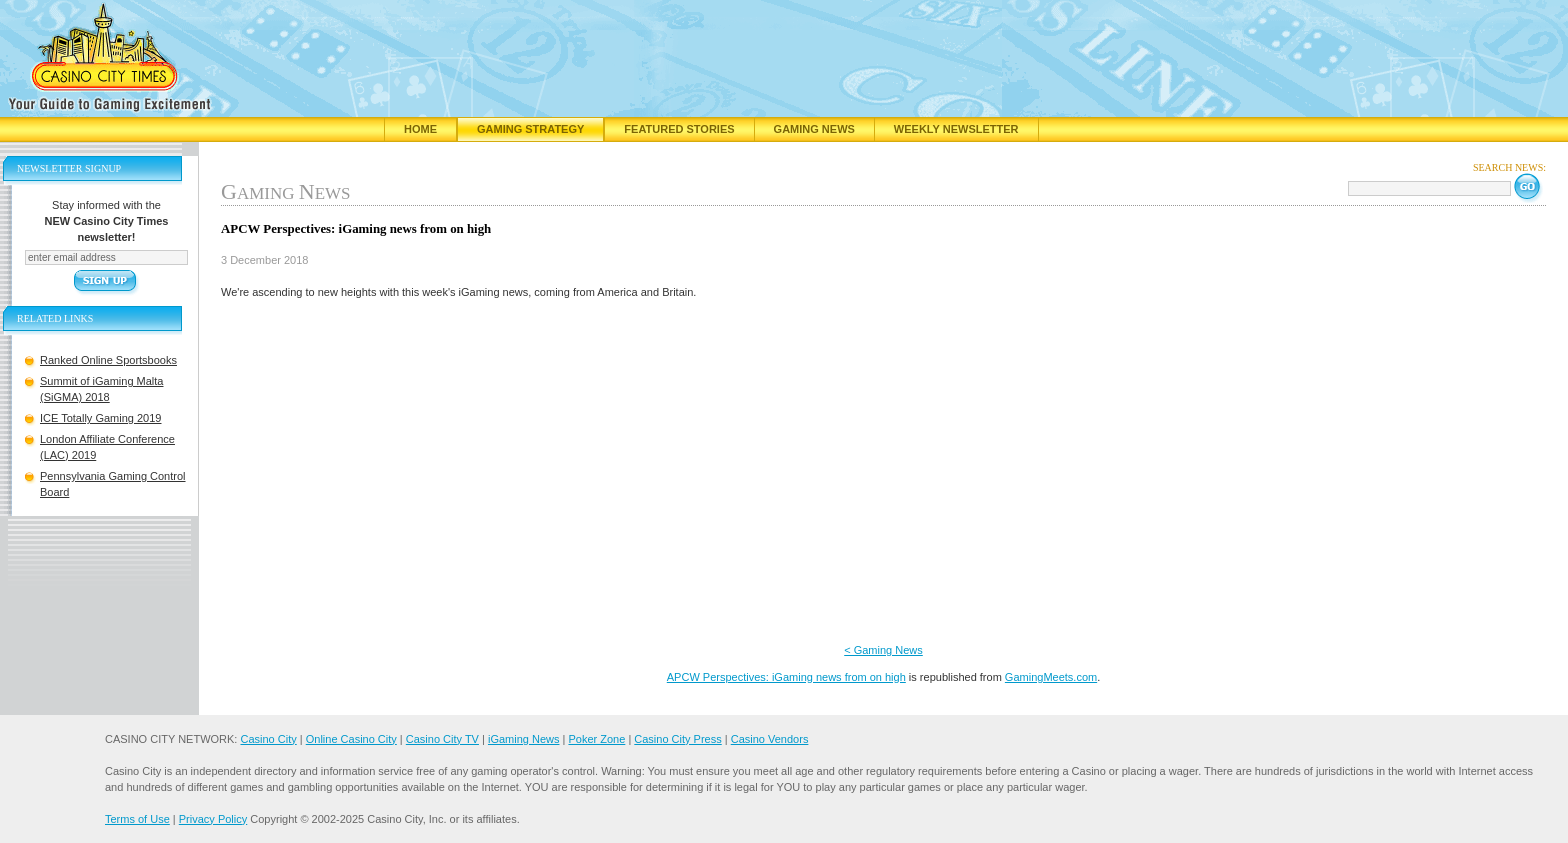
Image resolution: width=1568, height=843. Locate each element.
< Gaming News (883, 650)
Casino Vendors (770, 739)
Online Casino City (351, 739)
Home (420, 129)
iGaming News (524, 739)
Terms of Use (137, 819)
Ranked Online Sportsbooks (108, 360)
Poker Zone (596, 739)
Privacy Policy (213, 819)
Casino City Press (677, 739)
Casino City (268, 739)
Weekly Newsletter (956, 129)
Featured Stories (679, 129)
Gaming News (814, 129)
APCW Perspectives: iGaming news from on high (786, 677)
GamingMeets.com (1051, 677)
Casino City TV (442, 739)
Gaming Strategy (530, 129)
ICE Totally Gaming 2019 (100, 418)
